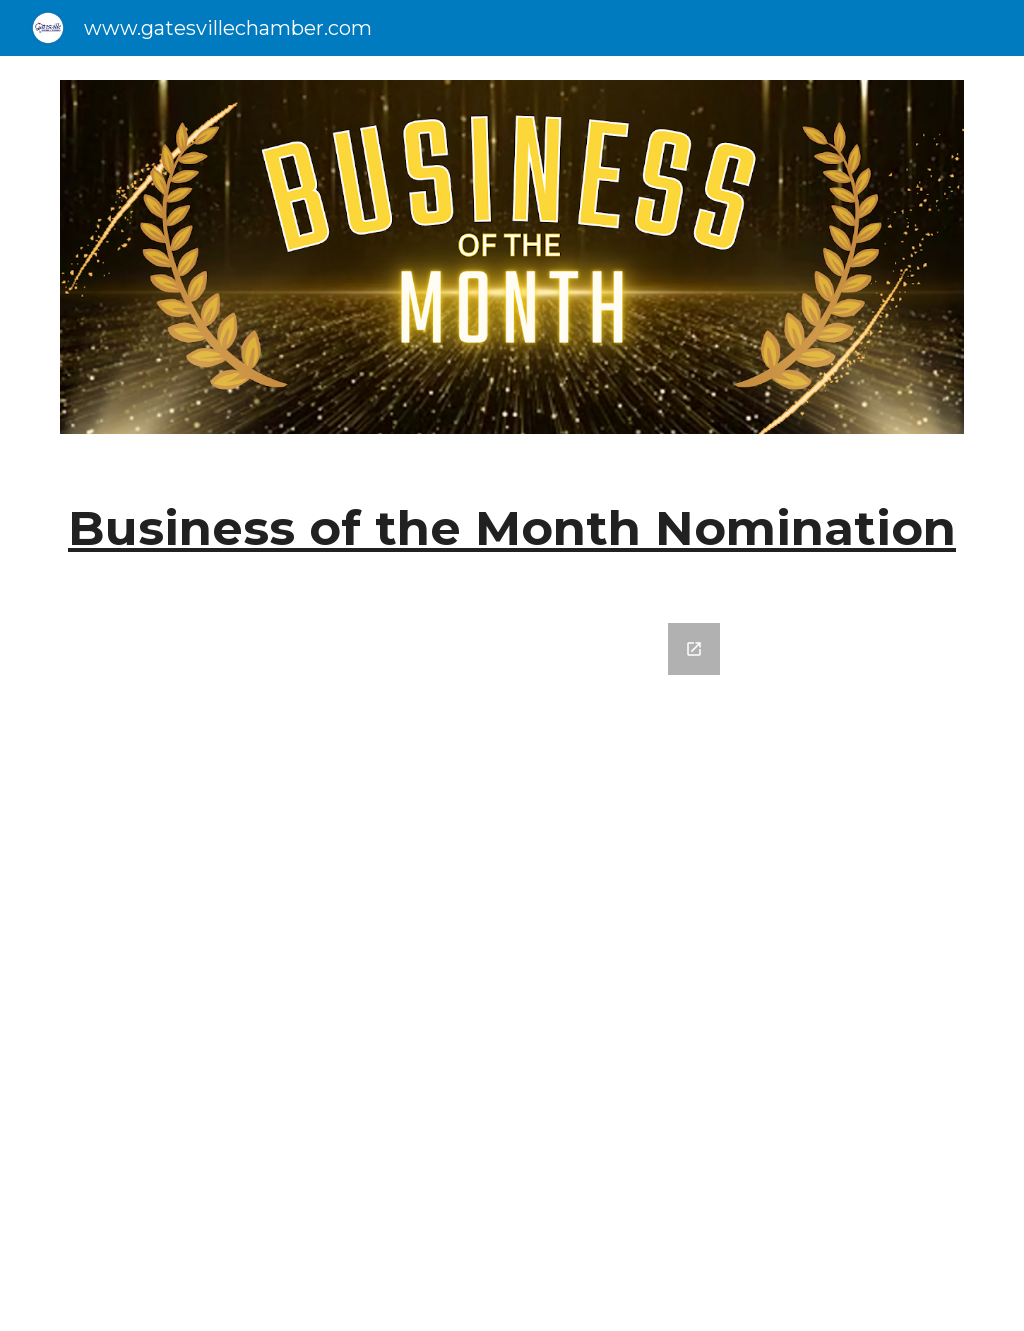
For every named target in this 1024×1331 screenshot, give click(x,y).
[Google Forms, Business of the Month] (512, 965)
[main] (512, 528)
